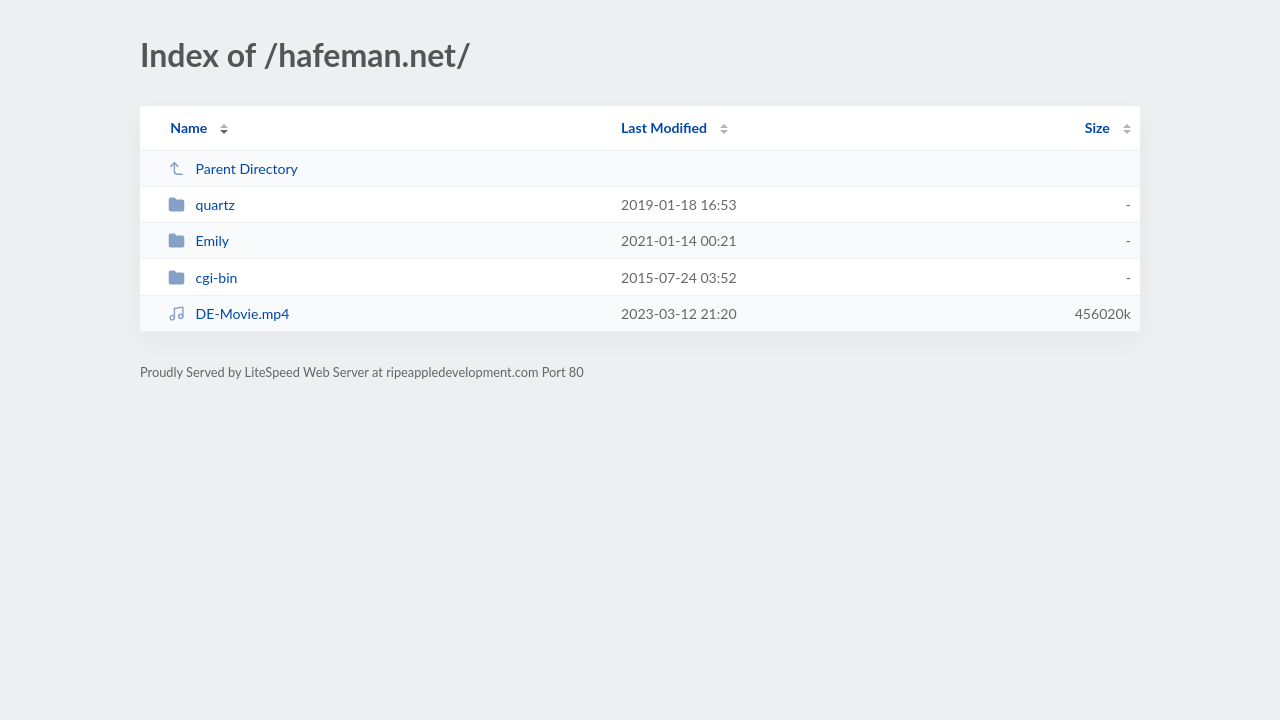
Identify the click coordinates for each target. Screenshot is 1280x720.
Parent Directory (233, 168)
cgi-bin (202, 277)
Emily (198, 240)
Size (1097, 127)
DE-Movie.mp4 (228, 313)
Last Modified (664, 127)
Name (188, 127)
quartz (201, 204)
